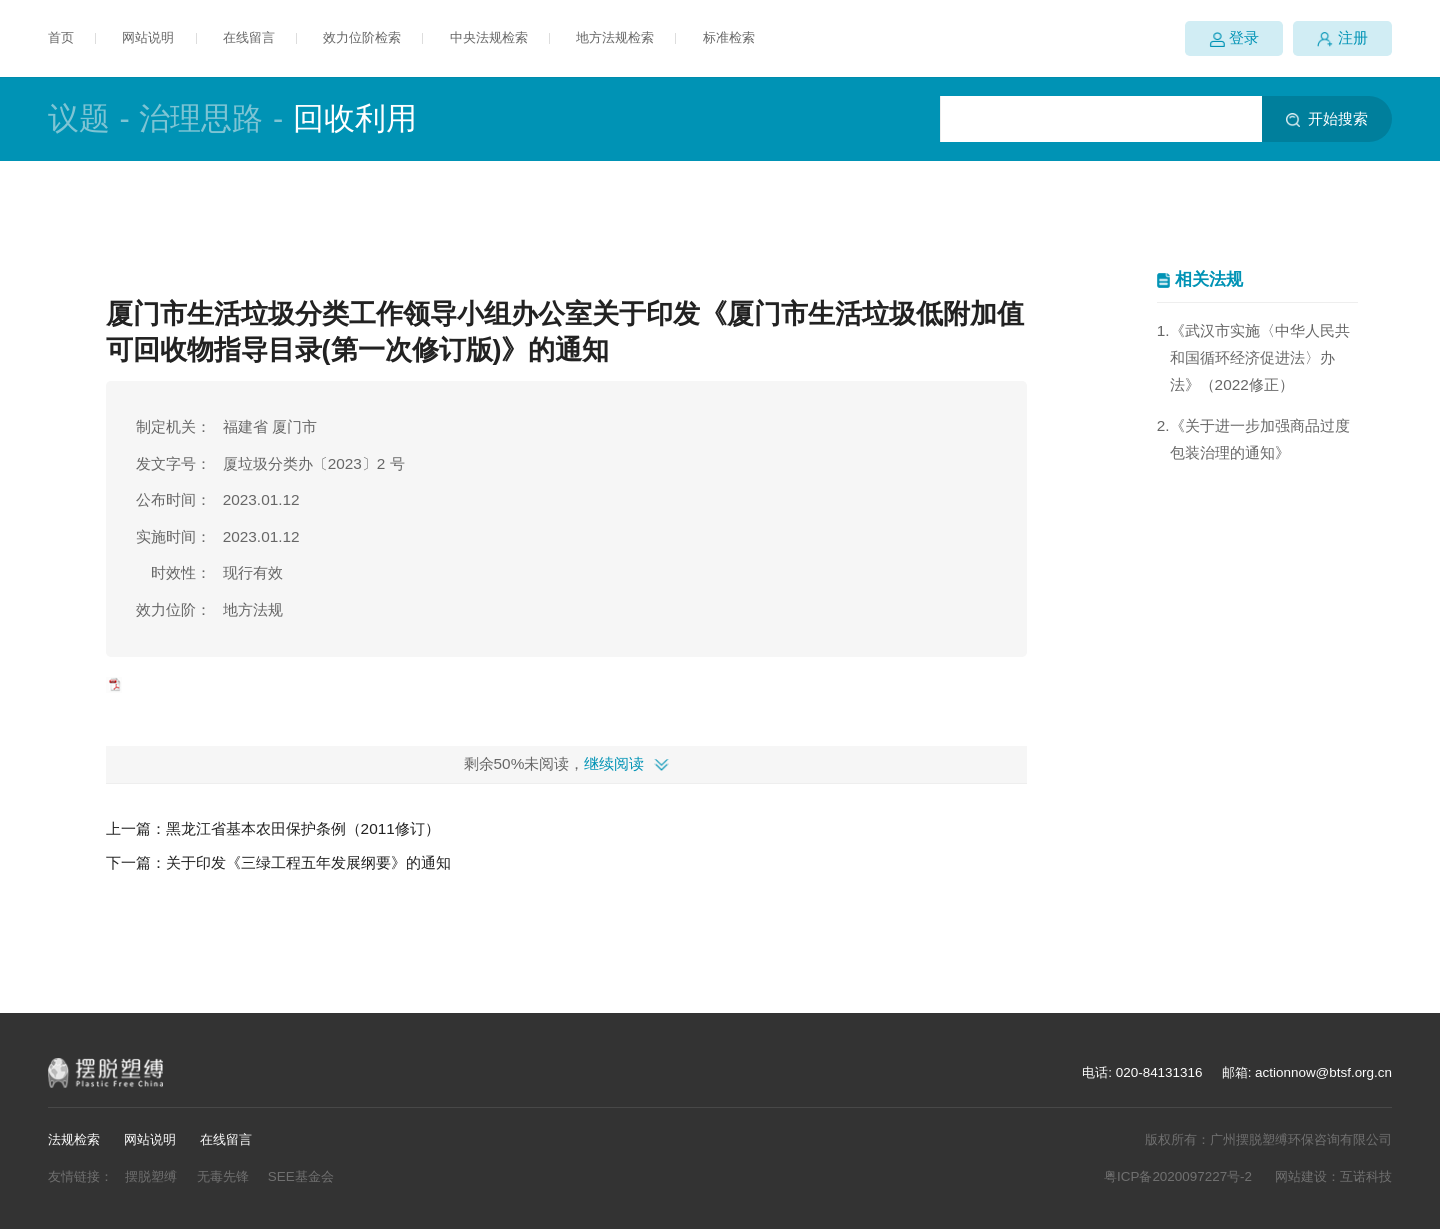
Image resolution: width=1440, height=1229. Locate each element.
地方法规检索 (615, 37)
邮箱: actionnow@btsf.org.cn (1307, 1072)
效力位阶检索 (362, 37)
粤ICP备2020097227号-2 (1178, 1176)
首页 (61, 37)
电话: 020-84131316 (1142, 1072)
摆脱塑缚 (151, 1176)
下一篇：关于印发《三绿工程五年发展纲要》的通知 (278, 862)
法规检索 (74, 1139)
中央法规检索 (489, 37)
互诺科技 (1366, 1176)
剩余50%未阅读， (554, 763)
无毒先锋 (223, 1176)
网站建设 (1301, 1176)
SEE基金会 (301, 1176)
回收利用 (355, 118)
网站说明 (148, 37)
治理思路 (201, 118)
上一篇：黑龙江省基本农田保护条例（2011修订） (273, 828)
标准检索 (729, 37)
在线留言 (249, 37)
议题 (79, 118)
